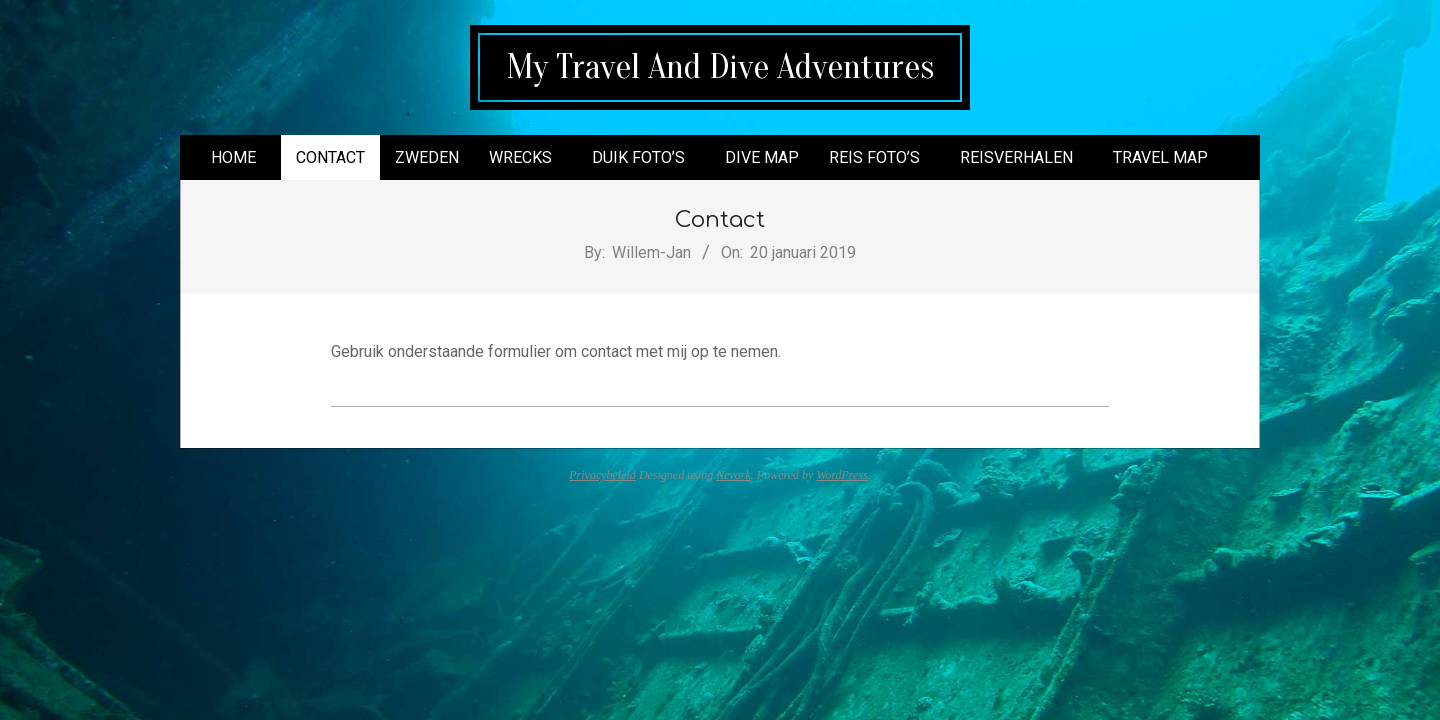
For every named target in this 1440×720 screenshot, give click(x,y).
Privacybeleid (602, 475)
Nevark (733, 475)
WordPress (841, 475)
